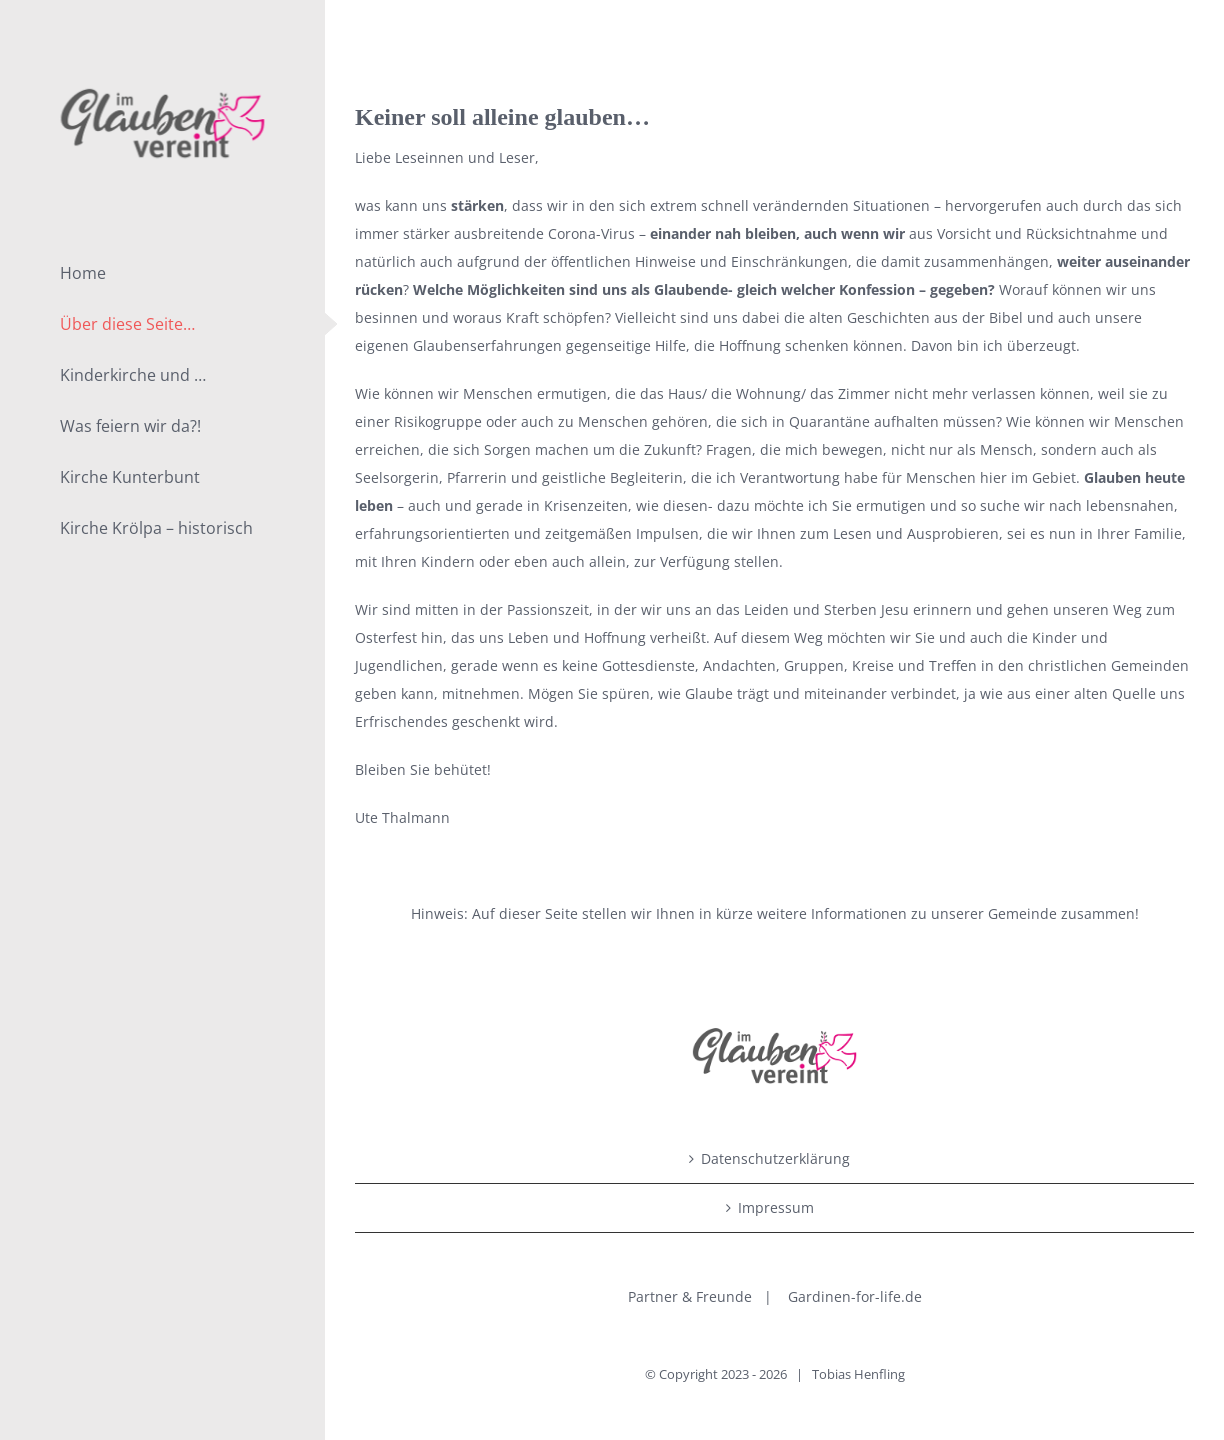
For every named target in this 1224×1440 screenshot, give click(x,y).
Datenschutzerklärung (775, 1158)
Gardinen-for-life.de (855, 1296)
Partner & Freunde (690, 1296)
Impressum (776, 1207)
